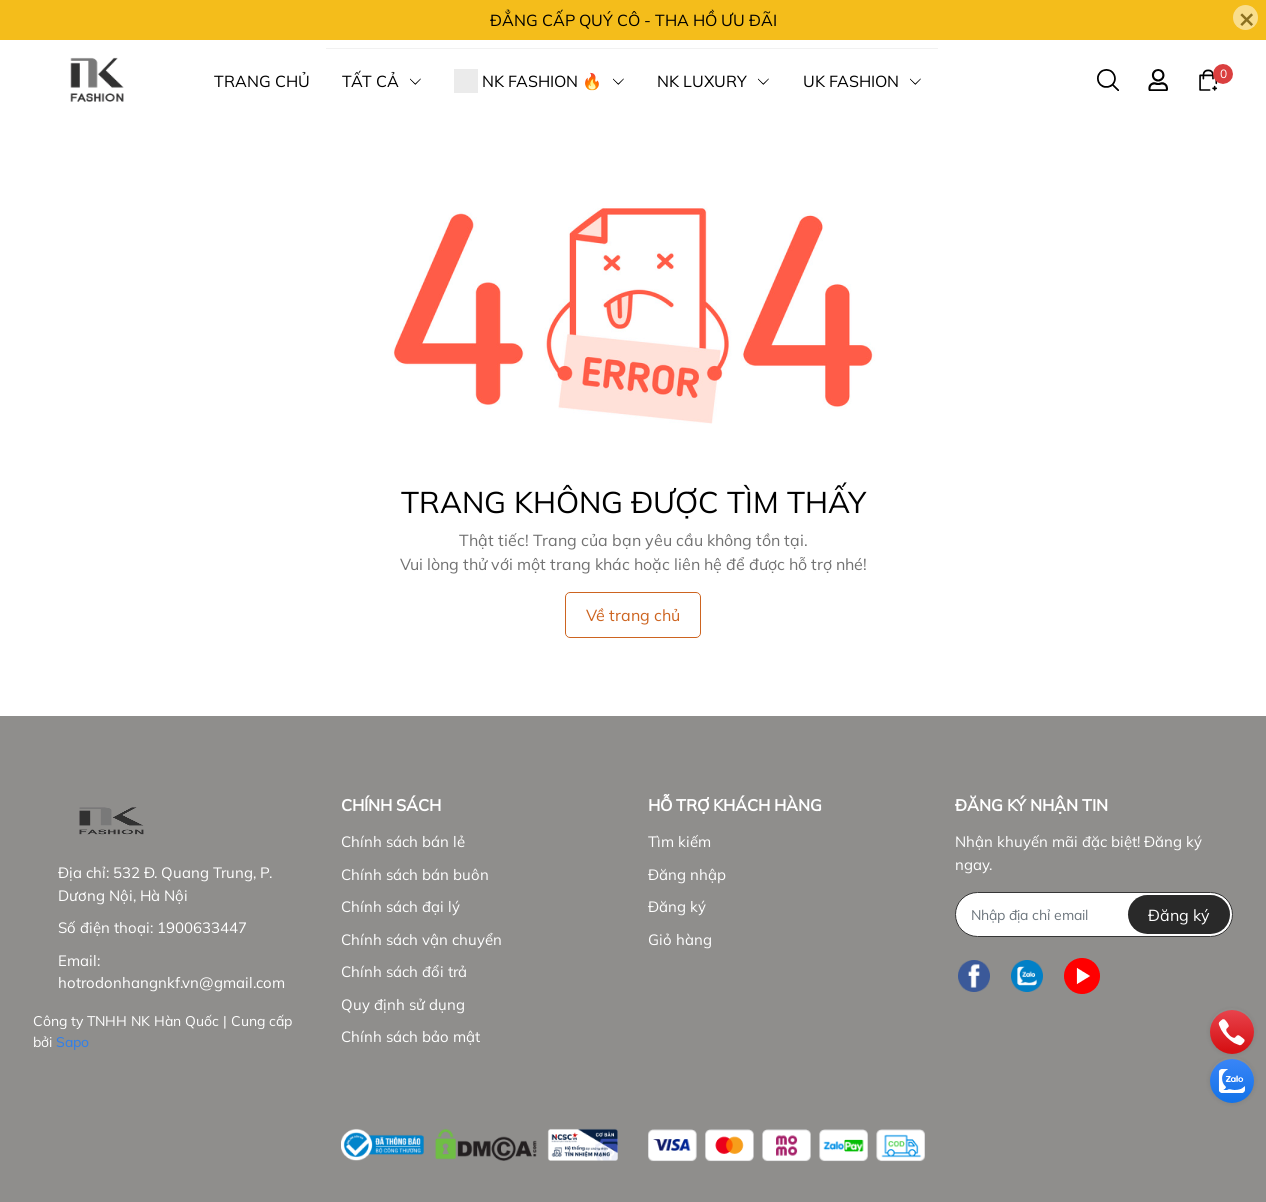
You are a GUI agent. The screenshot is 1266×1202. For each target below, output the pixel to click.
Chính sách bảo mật (410, 1036)
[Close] (1245, 17)
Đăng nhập (687, 874)
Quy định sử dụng (403, 1004)
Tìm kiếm (679, 841)
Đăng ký (677, 906)
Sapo (72, 1042)
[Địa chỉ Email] (1093, 914)
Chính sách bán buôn (415, 874)
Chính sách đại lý (400, 906)
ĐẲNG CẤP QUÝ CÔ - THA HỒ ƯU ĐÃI (633, 20)
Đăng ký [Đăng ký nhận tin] (1179, 915)
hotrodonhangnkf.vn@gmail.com (171, 982)
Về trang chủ (633, 615)
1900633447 (202, 927)
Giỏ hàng (680, 939)
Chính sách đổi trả (404, 971)
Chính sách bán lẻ (403, 841)
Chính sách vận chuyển (421, 939)
